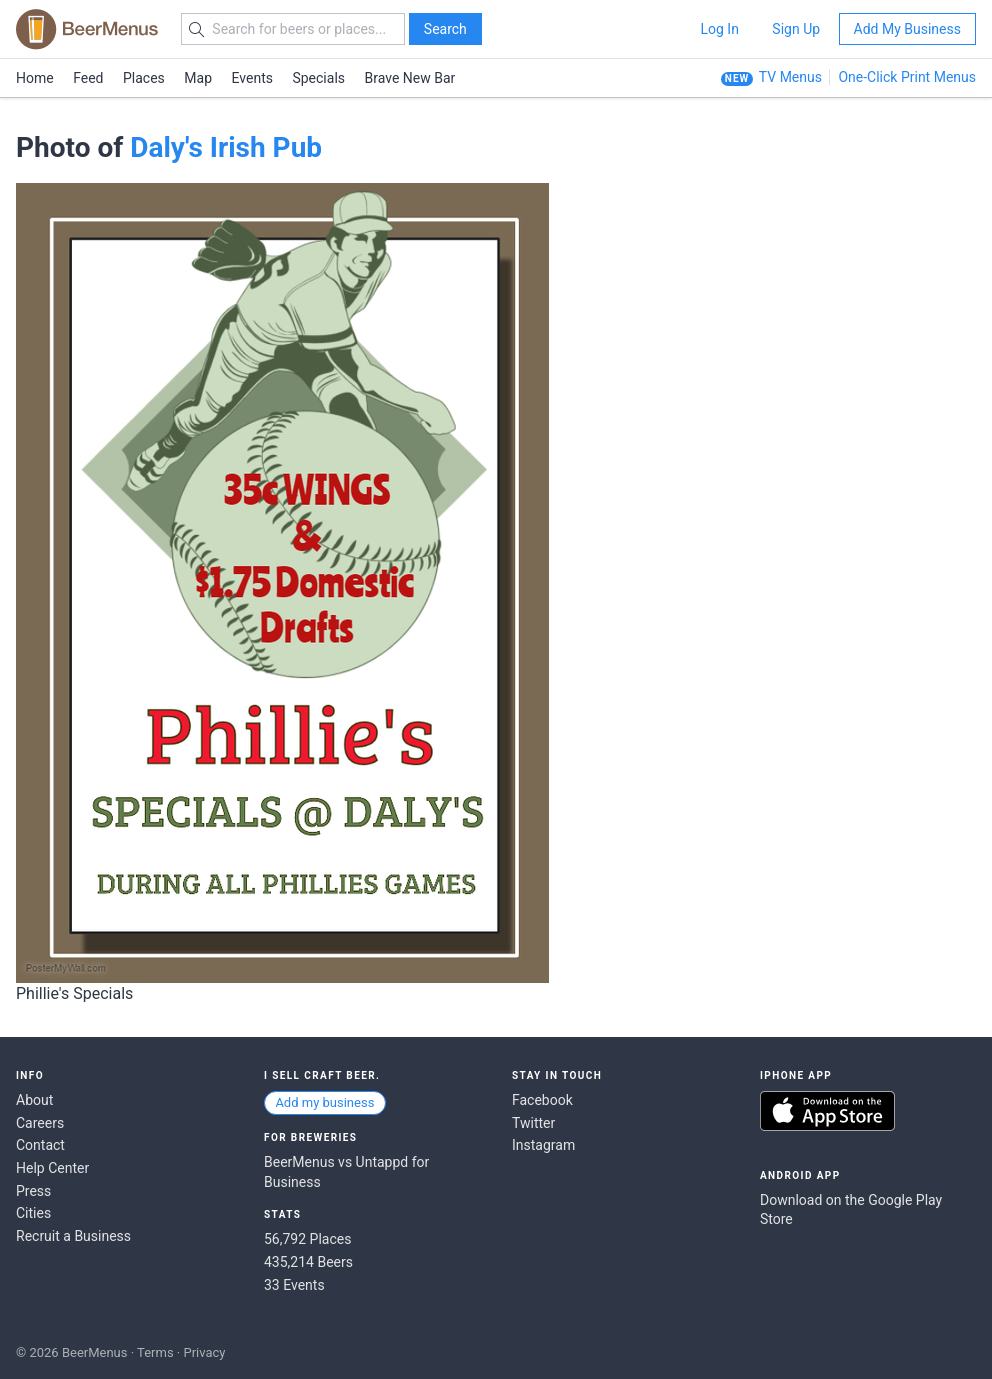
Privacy (204, 1352)
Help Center (52, 1168)
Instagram (543, 1145)
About (34, 1100)
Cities (33, 1213)
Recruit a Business (73, 1236)
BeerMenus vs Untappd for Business (346, 1172)
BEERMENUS (87, 29)
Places (144, 78)
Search (445, 29)
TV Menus (790, 77)
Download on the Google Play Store (851, 1210)
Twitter (533, 1123)
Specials (318, 78)
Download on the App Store (827, 1111)
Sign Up (796, 29)
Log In (719, 29)
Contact (40, 1145)
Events (252, 78)
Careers (40, 1123)
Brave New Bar (410, 78)
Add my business (324, 1102)
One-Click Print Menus (907, 77)
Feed (88, 78)
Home (35, 78)
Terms (155, 1352)
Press (33, 1191)
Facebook (542, 1100)
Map (198, 78)
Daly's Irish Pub (226, 147)
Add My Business (907, 29)
